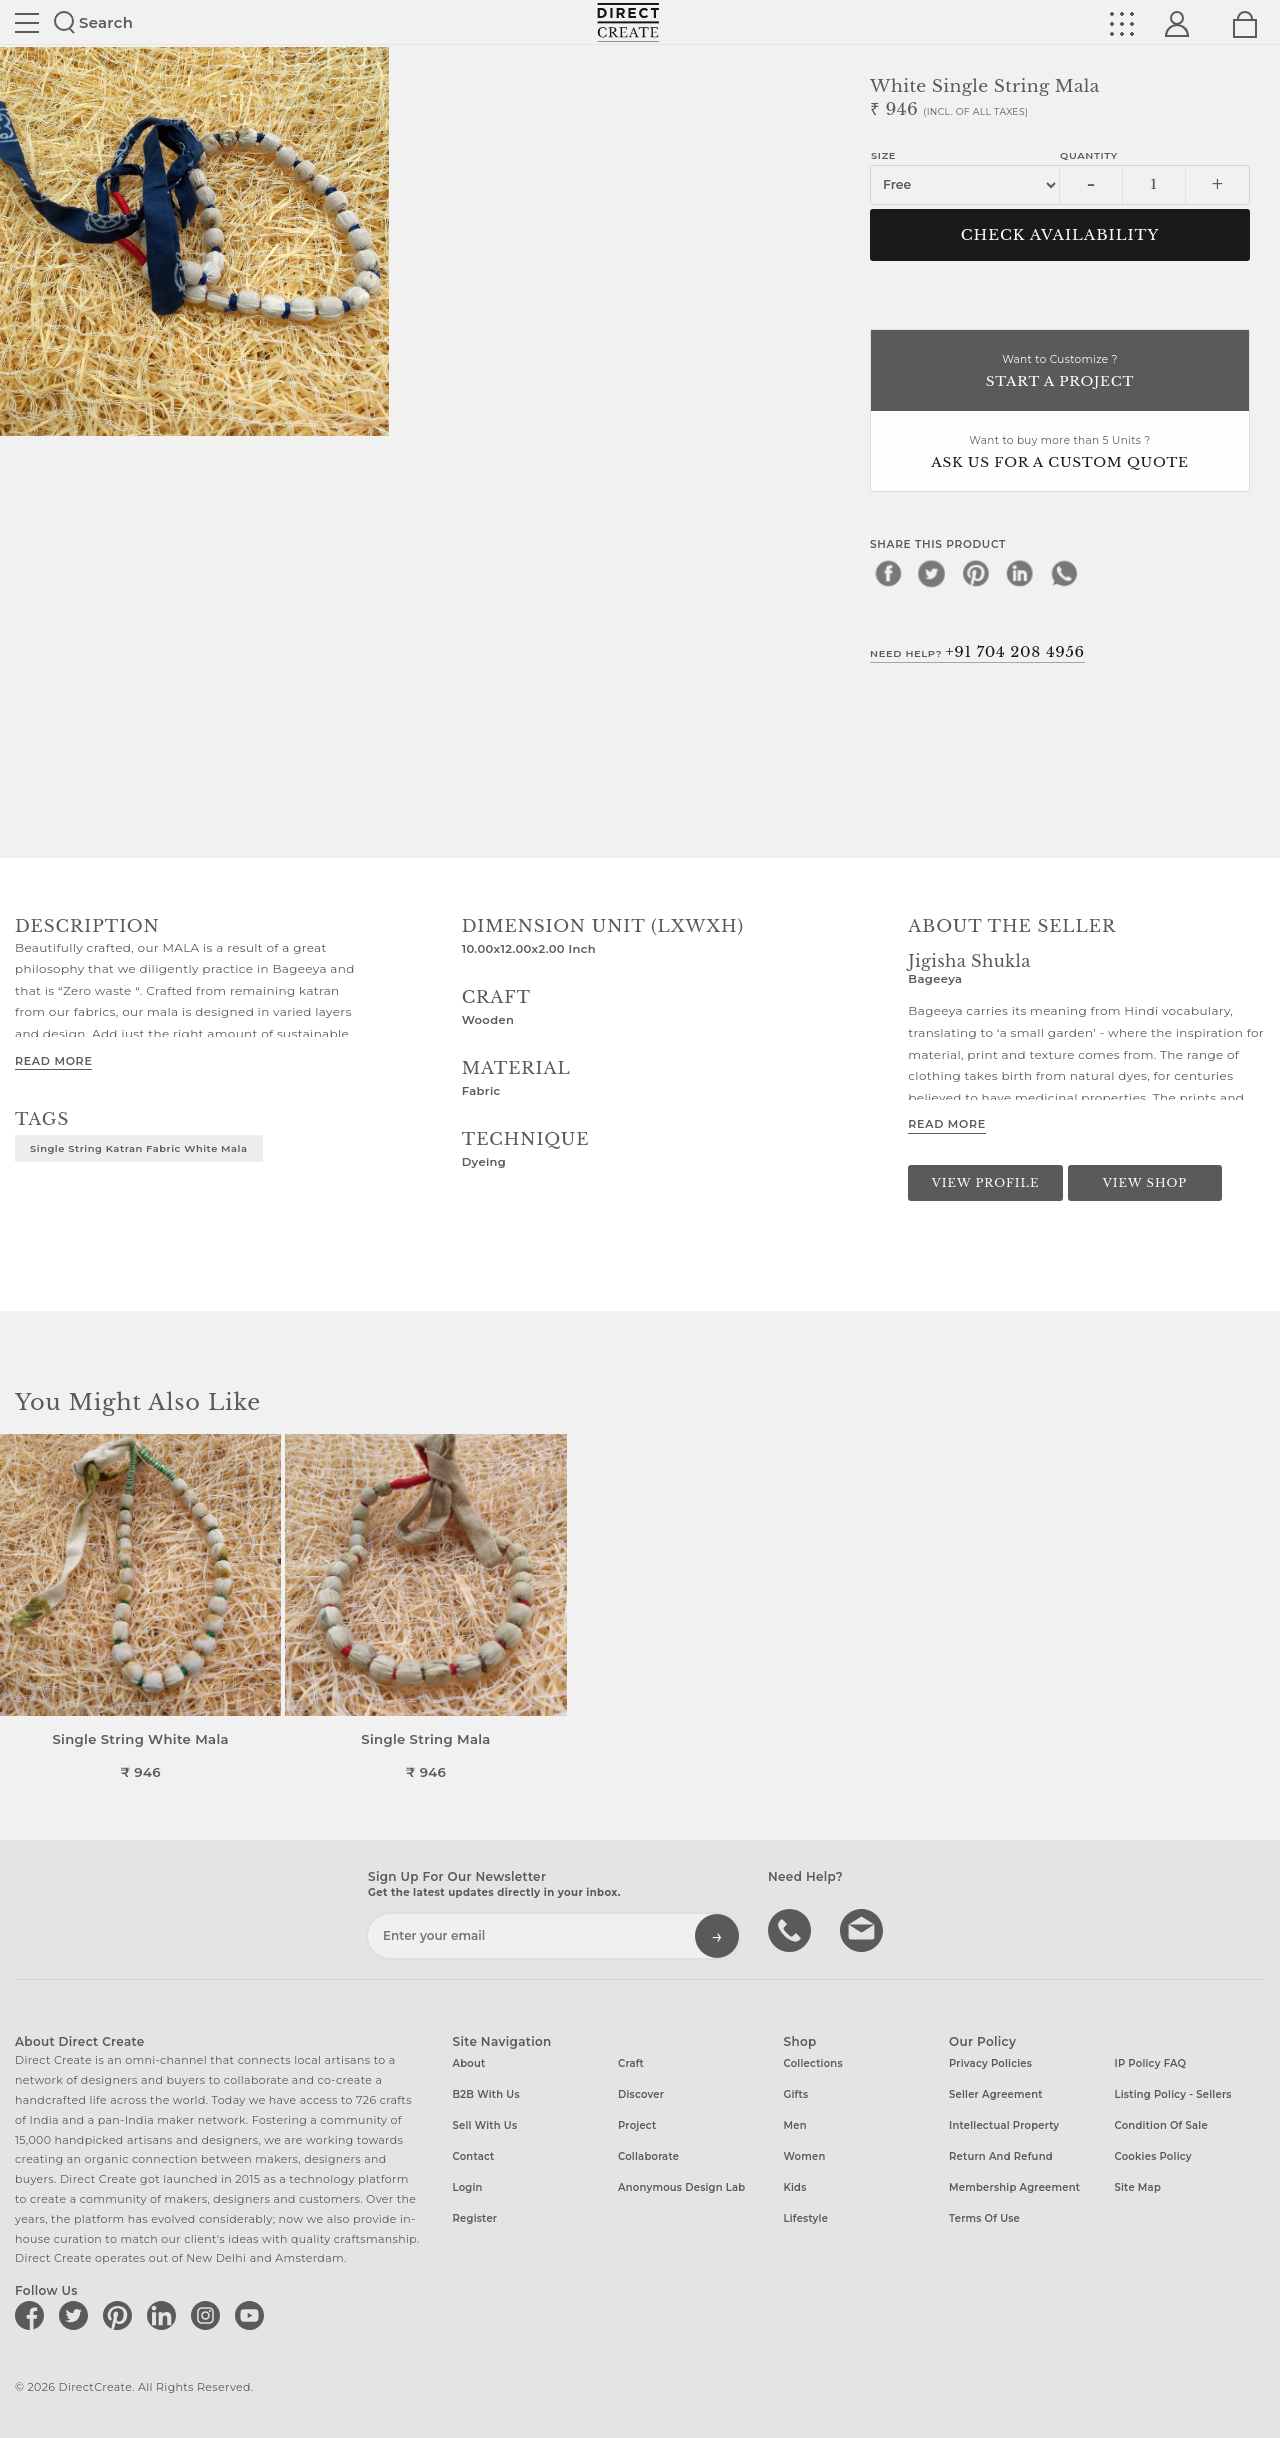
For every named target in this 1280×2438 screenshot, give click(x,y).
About (469, 2063)
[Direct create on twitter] (77, 2315)
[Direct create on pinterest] (121, 2315)
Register (475, 2218)
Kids (795, 2187)
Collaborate (648, 2156)
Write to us (864, 1929)
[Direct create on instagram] (209, 2315)
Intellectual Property (1004, 2125)
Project (637, 2125)
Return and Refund (1001, 2156)
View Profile (986, 1183)
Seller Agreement (996, 2094)
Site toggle (27, 23)
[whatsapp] (1064, 573)
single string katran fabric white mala (139, 1148)
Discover (641, 2094)
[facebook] (888, 573)
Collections (813, 2063)
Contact (474, 2156)
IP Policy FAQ (1151, 2063)
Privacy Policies (990, 2063)
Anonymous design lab (681, 2187)
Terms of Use (984, 2218)
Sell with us (485, 2125)
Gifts (796, 2094)
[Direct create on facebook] (33, 2315)
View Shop (1145, 1183)
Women (805, 2156)
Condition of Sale (1161, 2125)
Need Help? (977, 652)
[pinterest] (976, 573)
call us (792, 1929)
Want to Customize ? (1060, 372)
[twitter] (932, 573)
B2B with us (486, 2094)
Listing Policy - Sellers (1173, 2094)
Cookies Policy (1153, 2156)
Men (795, 2125)
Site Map (1138, 2187)
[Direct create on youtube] (253, 2315)
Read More (53, 1061)
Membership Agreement (1014, 2187)
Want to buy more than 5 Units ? (1060, 453)
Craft (631, 2063)
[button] (1256, 1607)
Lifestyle (806, 2218)
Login (468, 2187)
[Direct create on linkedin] (165, 2315)
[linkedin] (1020, 573)
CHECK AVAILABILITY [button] (1060, 235)
